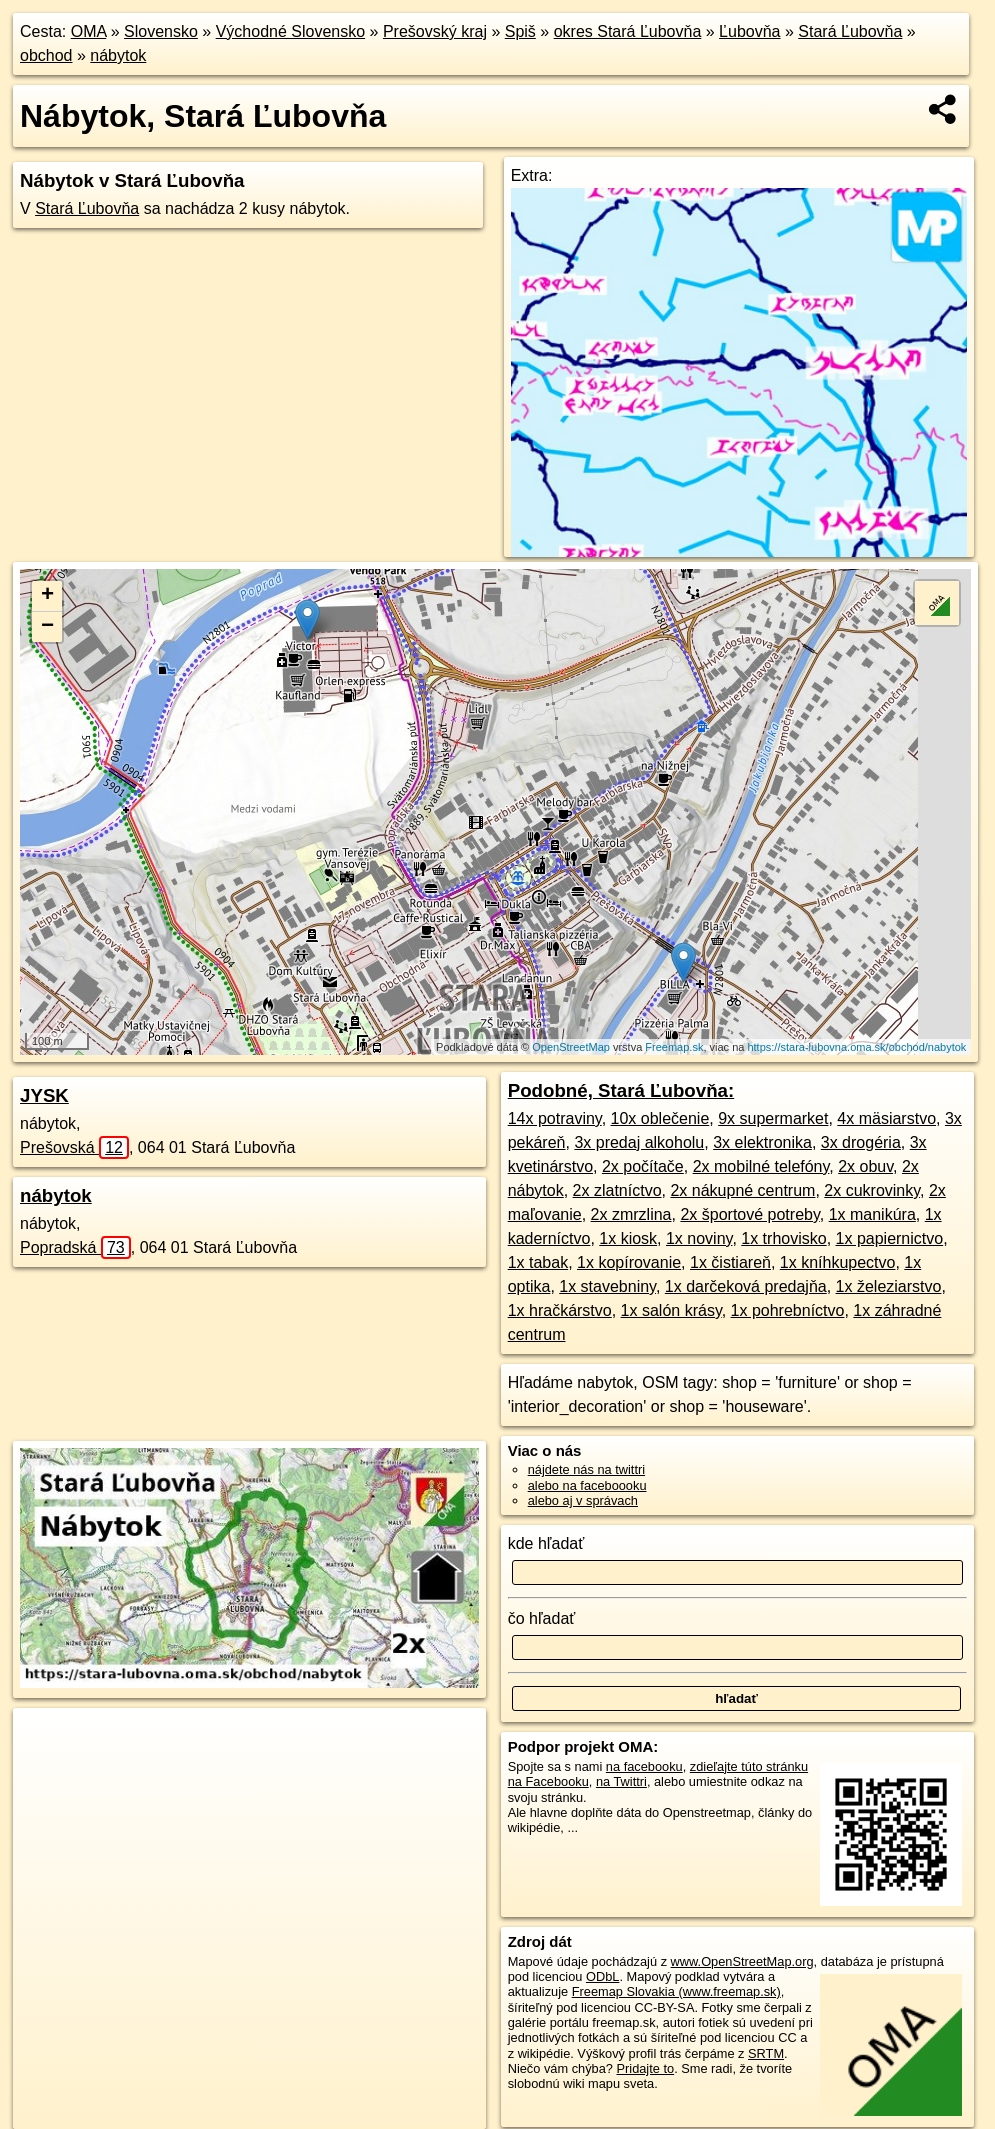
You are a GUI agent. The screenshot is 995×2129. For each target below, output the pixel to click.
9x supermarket (773, 1118)
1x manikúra (872, 1214)
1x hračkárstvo (560, 1310)
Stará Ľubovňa (850, 31)
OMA (89, 31)
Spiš (520, 31)
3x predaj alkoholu (639, 1142)
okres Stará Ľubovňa (628, 31)
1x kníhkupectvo (838, 1262)
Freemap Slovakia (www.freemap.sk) (676, 1991)
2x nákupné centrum (742, 1190)
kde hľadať (546, 1543)
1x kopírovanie (629, 1262)
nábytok (118, 55)
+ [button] (47, 596)
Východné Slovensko (290, 31)
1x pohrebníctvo (788, 1310)
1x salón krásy (671, 1310)
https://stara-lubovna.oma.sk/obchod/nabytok (856, 1047)
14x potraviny (555, 1118)
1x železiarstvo (889, 1286)
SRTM (766, 2053)
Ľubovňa (749, 31)
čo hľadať (542, 1618)
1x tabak (538, 1262)
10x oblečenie (660, 1118)
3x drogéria (861, 1142)
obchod (46, 55)
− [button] (47, 627)
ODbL (602, 1976)
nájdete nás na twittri (586, 1469)
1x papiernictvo (890, 1238)
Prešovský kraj (435, 31)
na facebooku (644, 1766)
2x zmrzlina (631, 1214)
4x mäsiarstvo (886, 1118)
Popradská (75, 1247)
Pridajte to (646, 2068)
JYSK (44, 1095)
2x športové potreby (749, 1214)
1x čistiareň (730, 1262)
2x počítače (643, 1166)
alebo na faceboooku (587, 1485)
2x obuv (865, 1166)
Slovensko (161, 31)
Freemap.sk (674, 1047)
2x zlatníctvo (617, 1190)
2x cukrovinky (872, 1190)
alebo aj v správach (583, 1500)
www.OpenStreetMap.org (742, 1961)
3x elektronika (762, 1142)
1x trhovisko (783, 1238)
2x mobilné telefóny (761, 1166)
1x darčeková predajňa (746, 1286)
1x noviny (699, 1238)
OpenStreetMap (571, 1047)
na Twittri (621, 1781)
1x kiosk (628, 1238)
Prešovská (74, 1147)
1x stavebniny (607, 1286)
